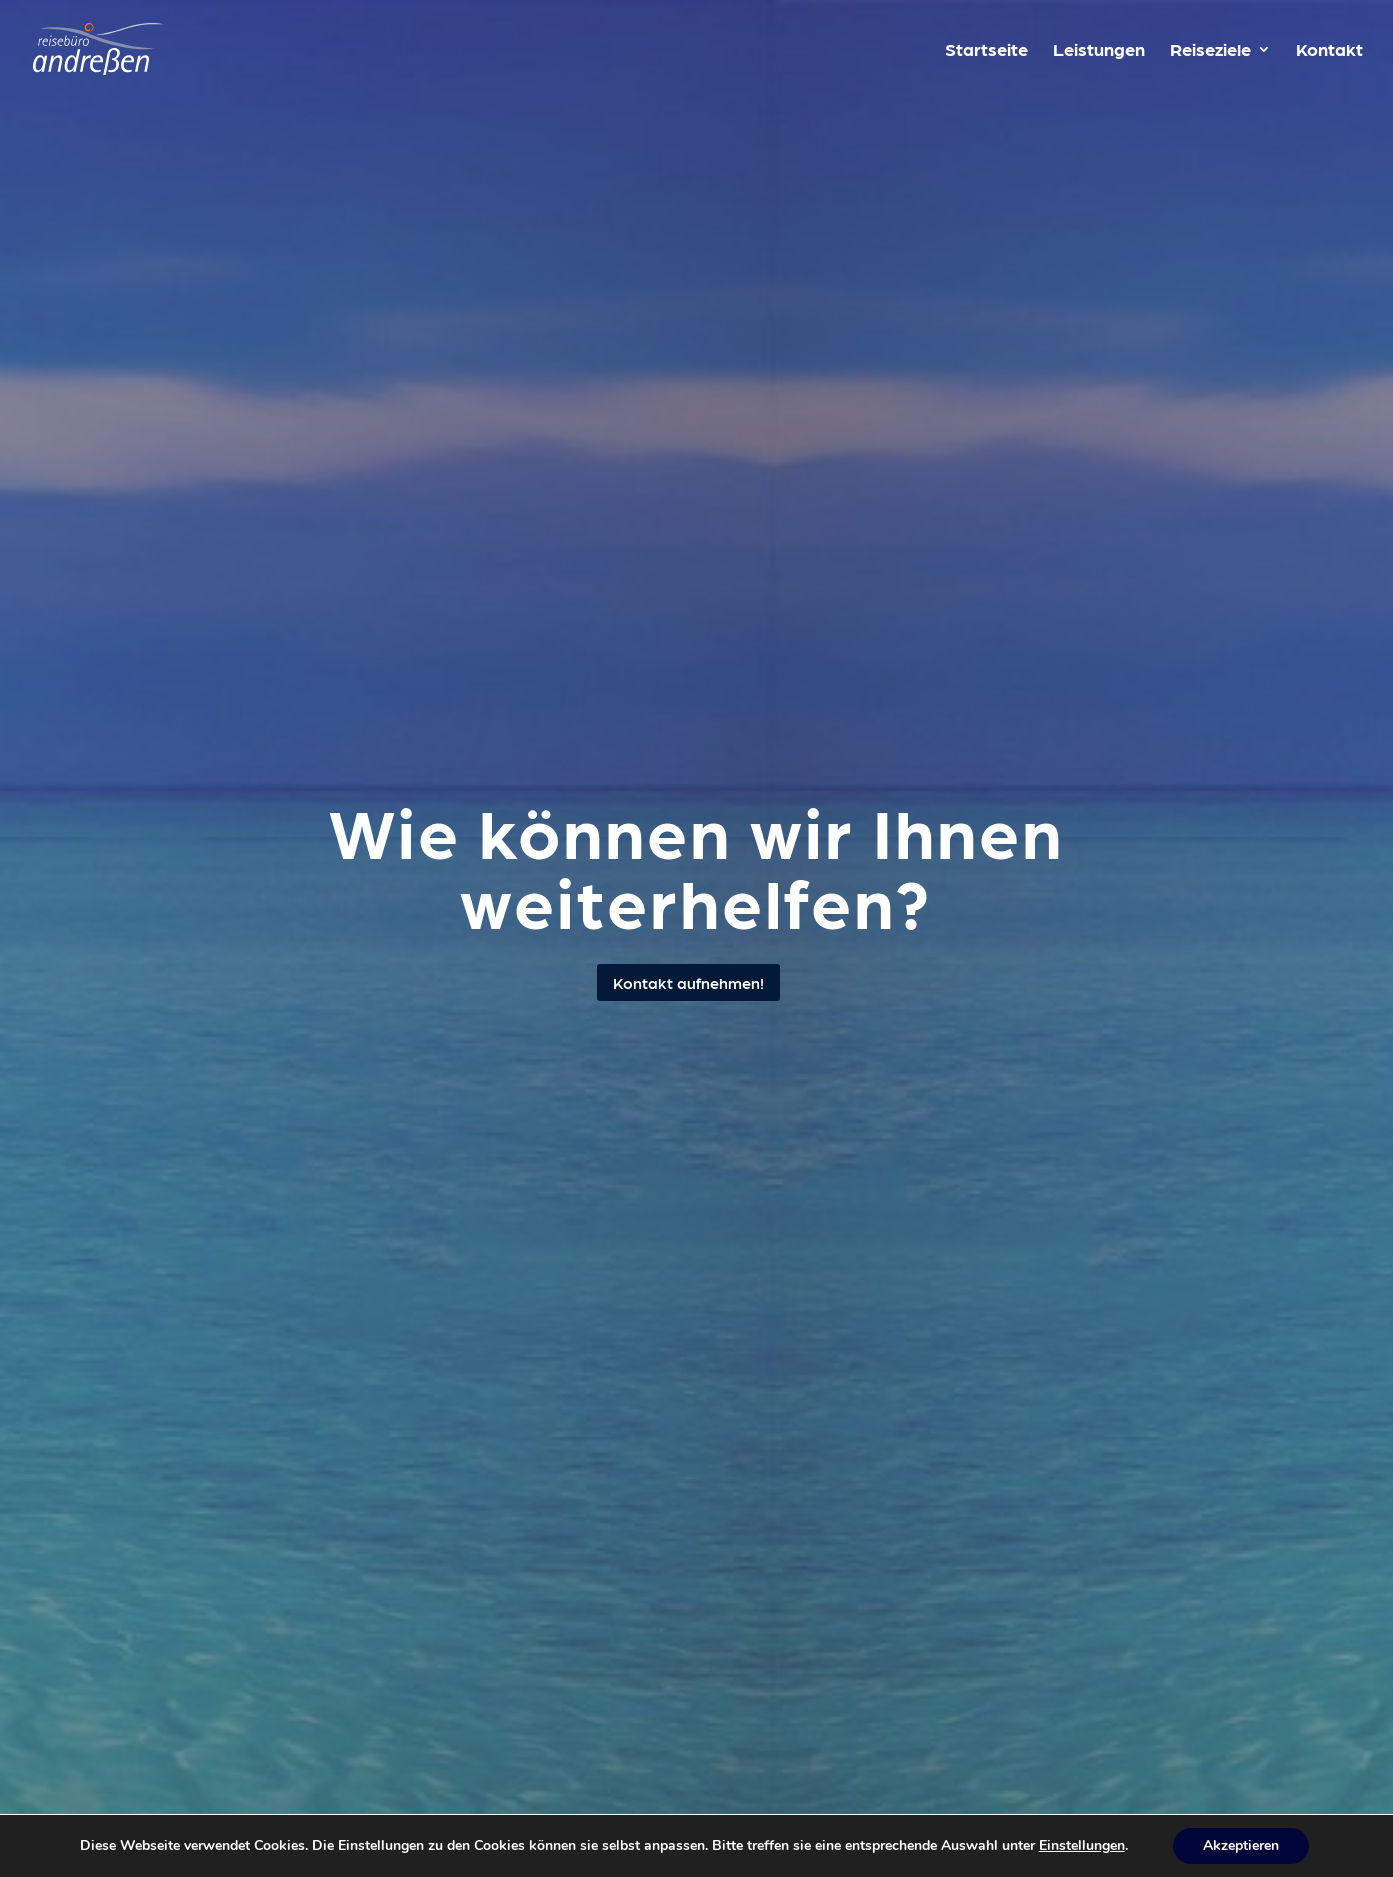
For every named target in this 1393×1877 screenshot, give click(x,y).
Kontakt (1329, 50)
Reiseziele (1210, 50)
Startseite (986, 50)
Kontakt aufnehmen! (688, 982)
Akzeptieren (1241, 1845)
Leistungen (1099, 50)
